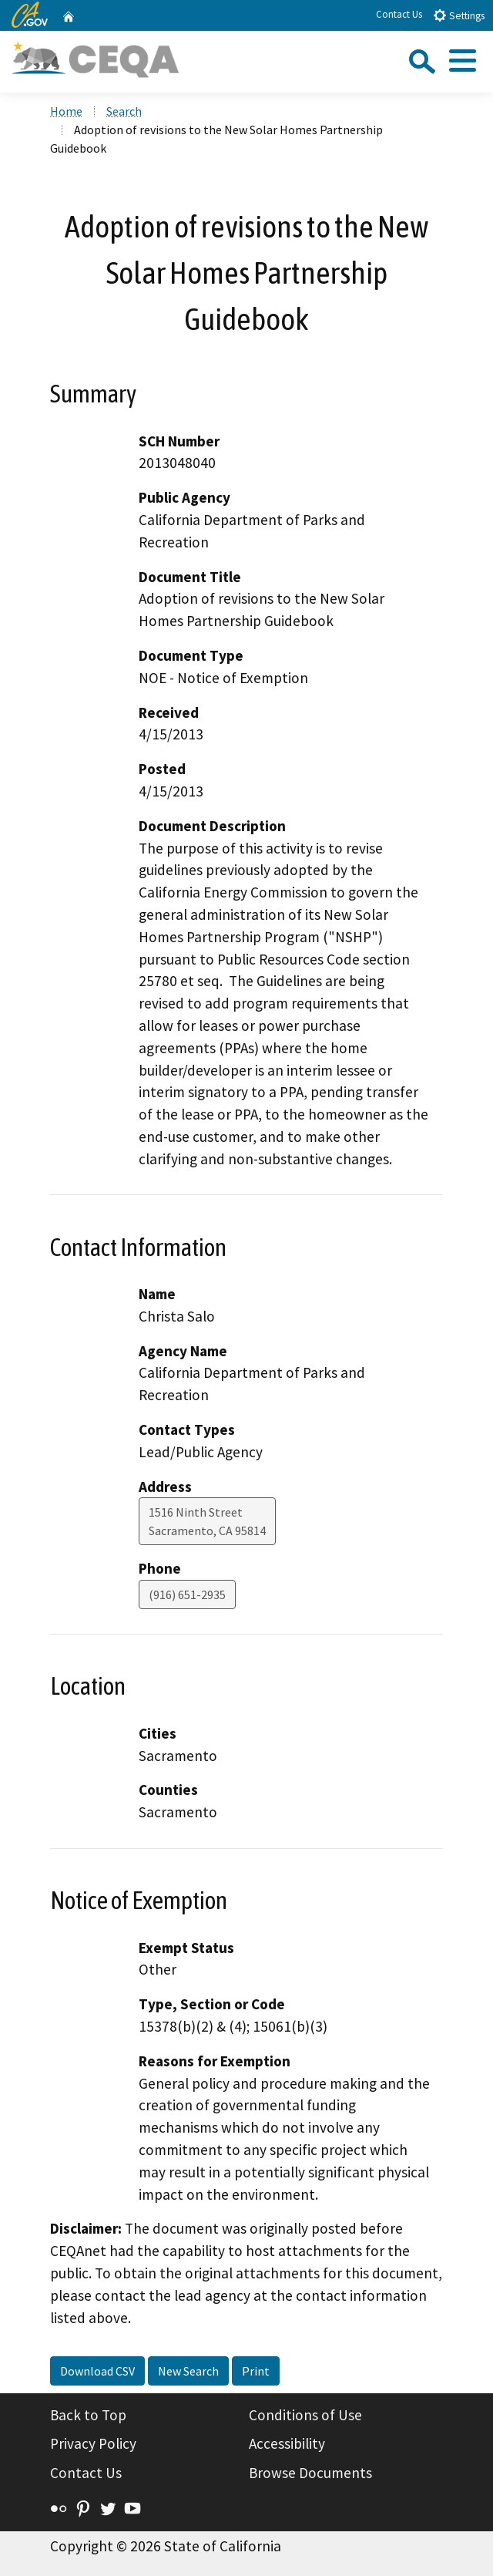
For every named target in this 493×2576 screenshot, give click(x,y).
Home (66, 111)
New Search (188, 2371)
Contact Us (399, 14)
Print (256, 2371)
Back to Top (88, 2415)
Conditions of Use (305, 2415)
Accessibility (287, 2443)
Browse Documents (310, 2472)
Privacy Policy (93, 2443)
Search (124, 111)
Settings (459, 15)
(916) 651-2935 (187, 1594)
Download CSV (97, 2371)
